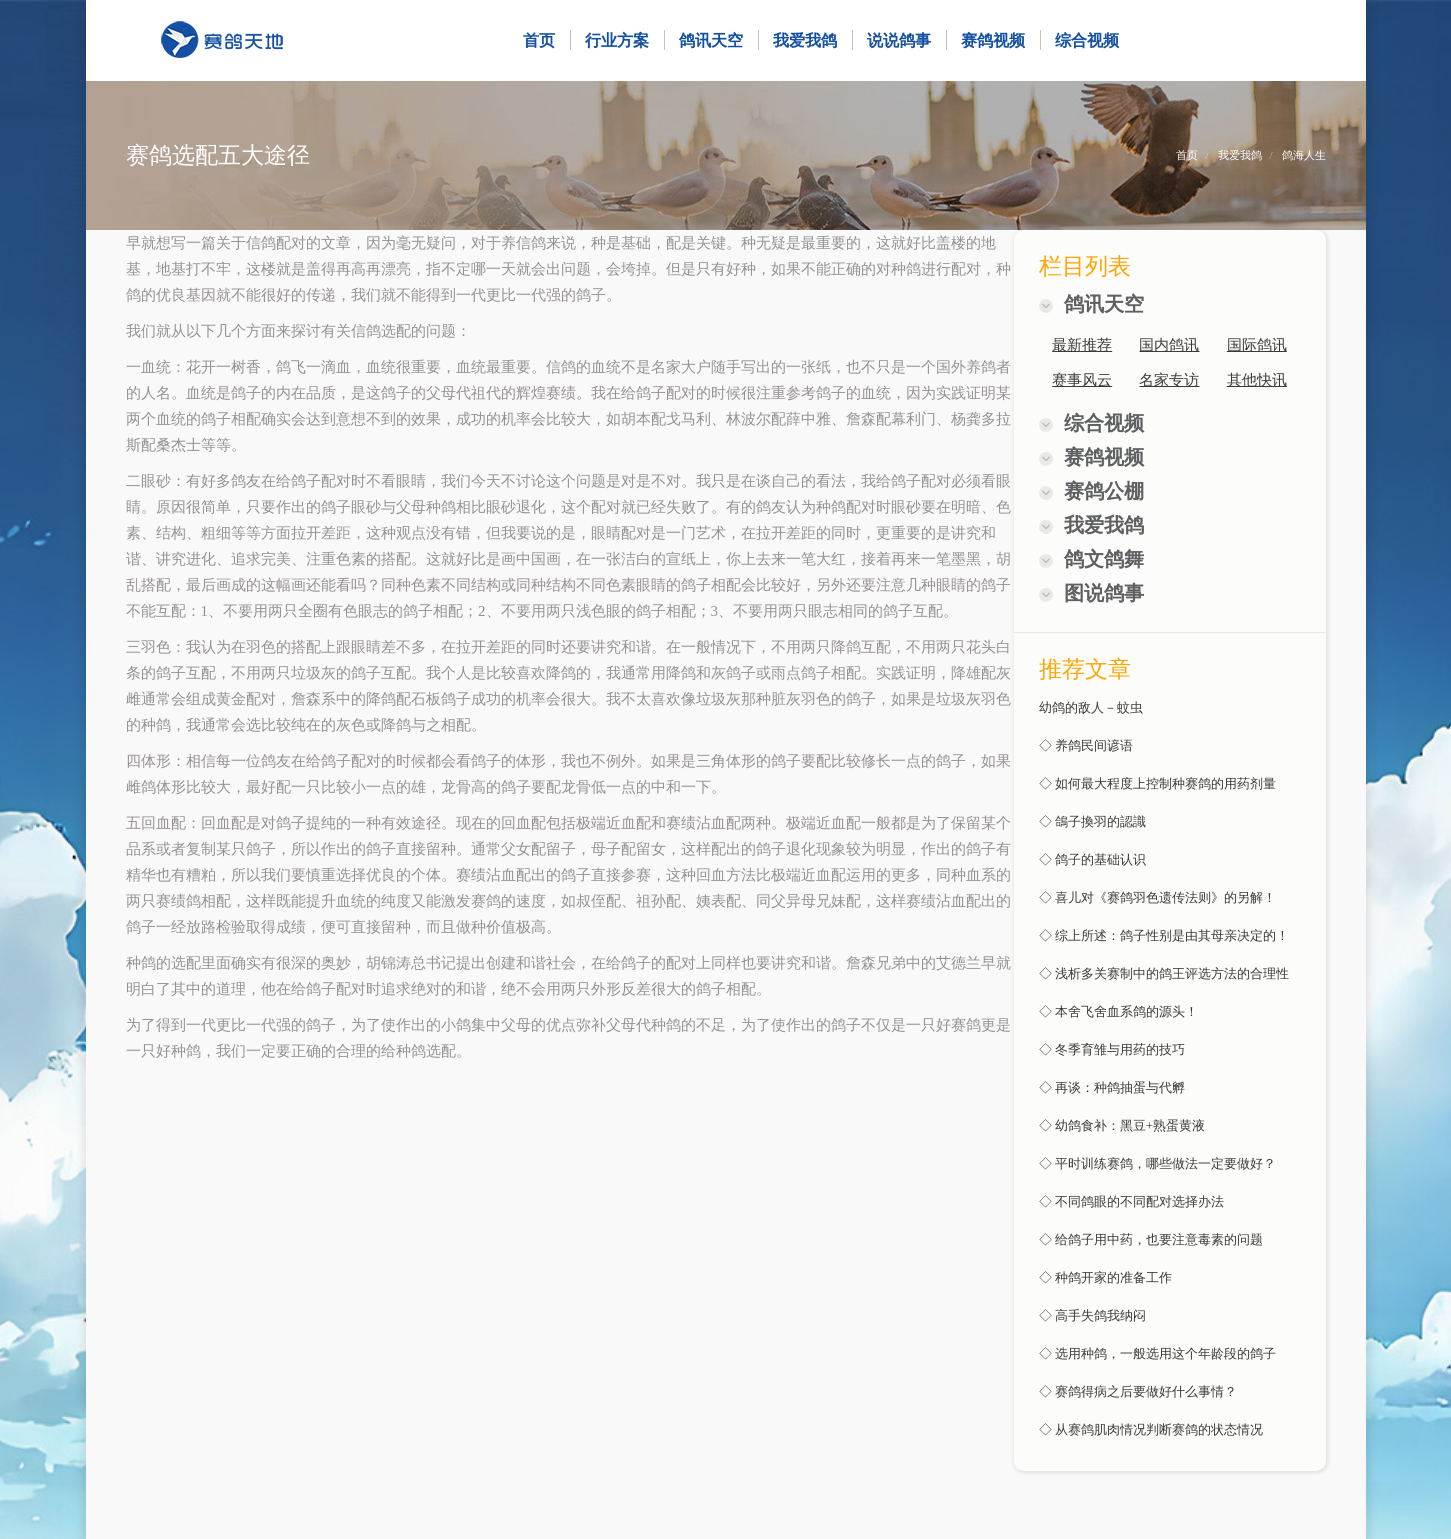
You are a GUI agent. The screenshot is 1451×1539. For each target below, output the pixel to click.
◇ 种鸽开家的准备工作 (1105, 1277)
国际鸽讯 (1257, 345)
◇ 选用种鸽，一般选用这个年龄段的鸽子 (1157, 1353)
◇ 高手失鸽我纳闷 (1092, 1315)
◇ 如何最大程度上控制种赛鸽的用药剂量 (1157, 783)
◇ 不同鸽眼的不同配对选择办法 (1131, 1201)
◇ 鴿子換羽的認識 (1092, 821)
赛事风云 (1082, 380)
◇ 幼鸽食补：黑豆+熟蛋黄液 (1122, 1125)
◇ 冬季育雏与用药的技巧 (1112, 1049)
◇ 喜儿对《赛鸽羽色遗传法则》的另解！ (1157, 897)
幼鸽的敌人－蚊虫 (1091, 707)
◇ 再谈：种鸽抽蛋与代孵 (1112, 1087)
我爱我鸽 (1240, 155)
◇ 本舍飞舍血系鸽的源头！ (1118, 1011)
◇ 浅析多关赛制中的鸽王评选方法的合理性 (1164, 973)
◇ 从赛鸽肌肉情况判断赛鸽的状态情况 (1151, 1429)
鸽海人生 (1304, 155)
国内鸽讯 (1169, 345)
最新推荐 (1082, 345)
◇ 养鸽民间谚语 (1086, 745)
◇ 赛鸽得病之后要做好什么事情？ (1138, 1391)
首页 (1187, 155)
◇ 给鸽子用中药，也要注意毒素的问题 (1151, 1239)
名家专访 (1169, 380)
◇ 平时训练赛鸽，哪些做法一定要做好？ (1157, 1163)
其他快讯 (1257, 380)
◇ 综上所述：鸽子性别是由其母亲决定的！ (1164, 935)
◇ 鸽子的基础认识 (1092, 859)
